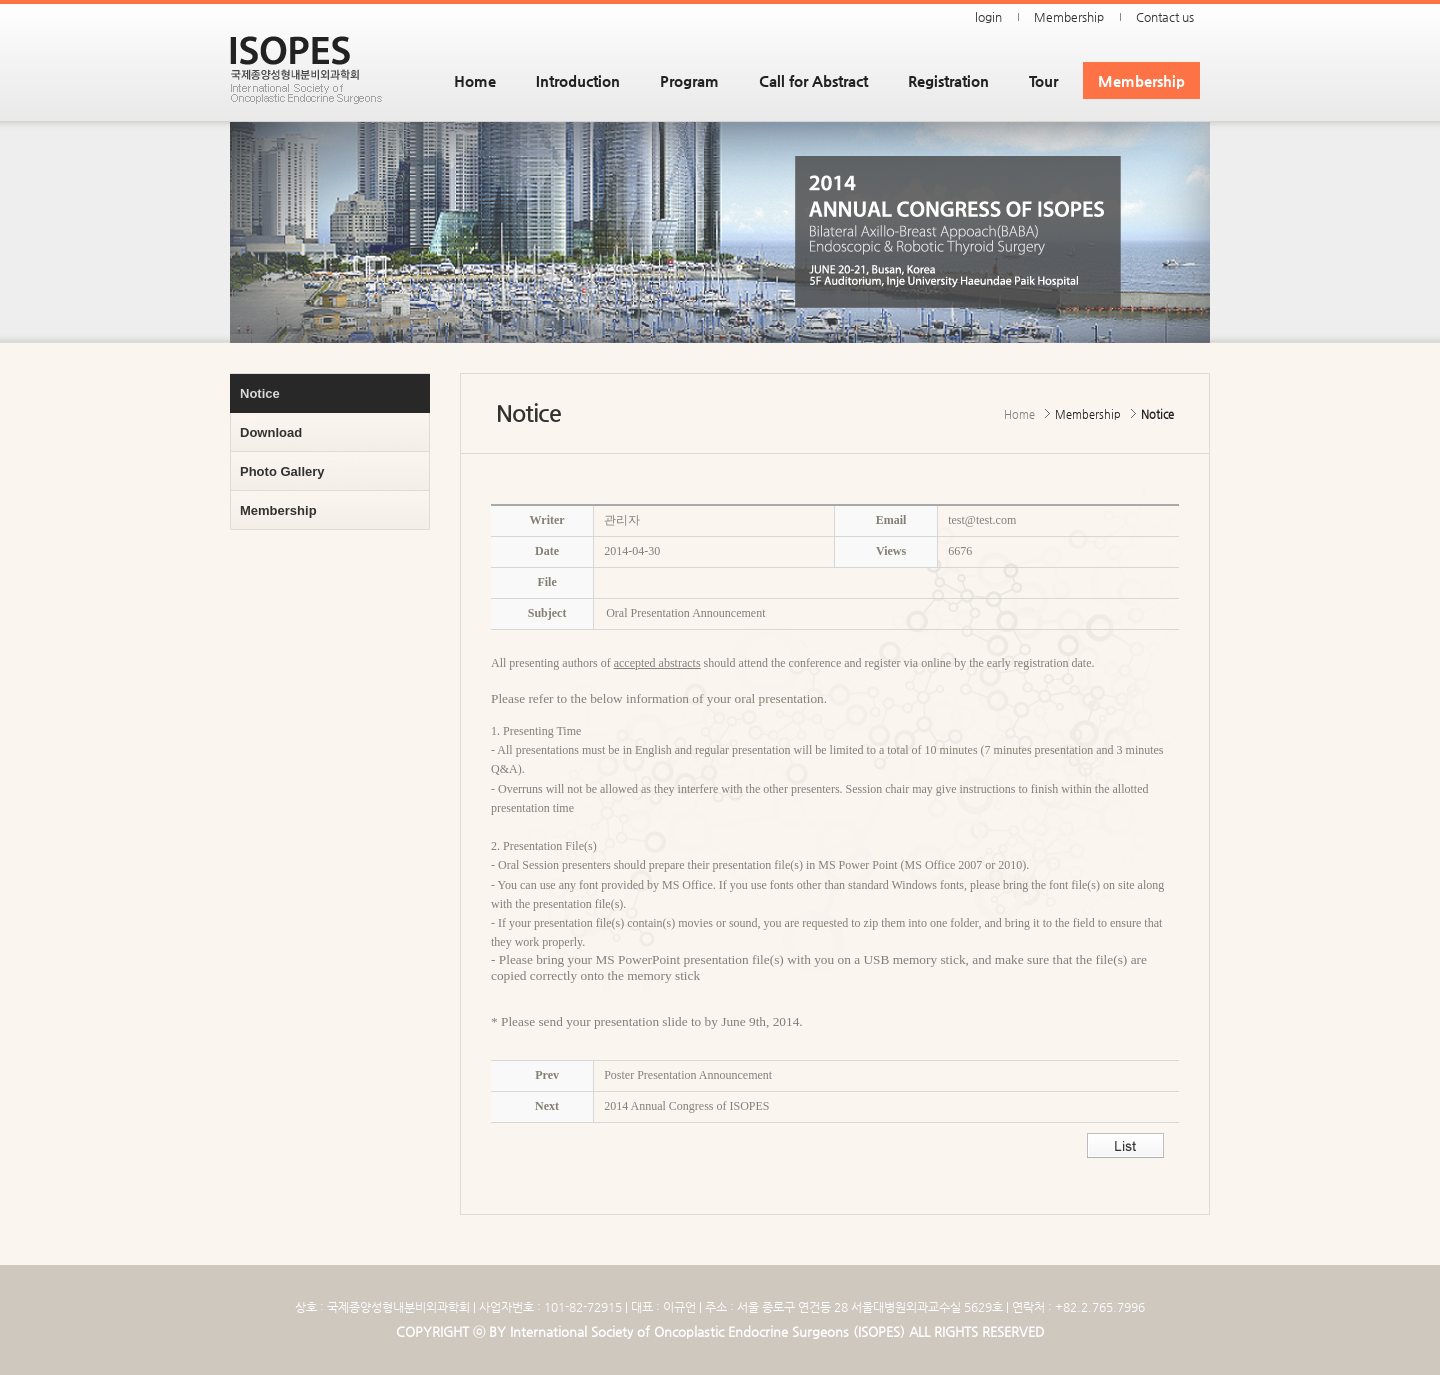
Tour (1043, 80)
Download (271, 432)
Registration (948, 80)
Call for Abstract (813, 80)
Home (475, 80)
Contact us (1165, 17)
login (988, 17)
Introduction (578, 80)
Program (689, 80)
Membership (1069, 17)
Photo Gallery (282, 471)
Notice (260, 393)
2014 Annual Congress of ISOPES (686, 1106)
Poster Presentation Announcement (688, 1075)
